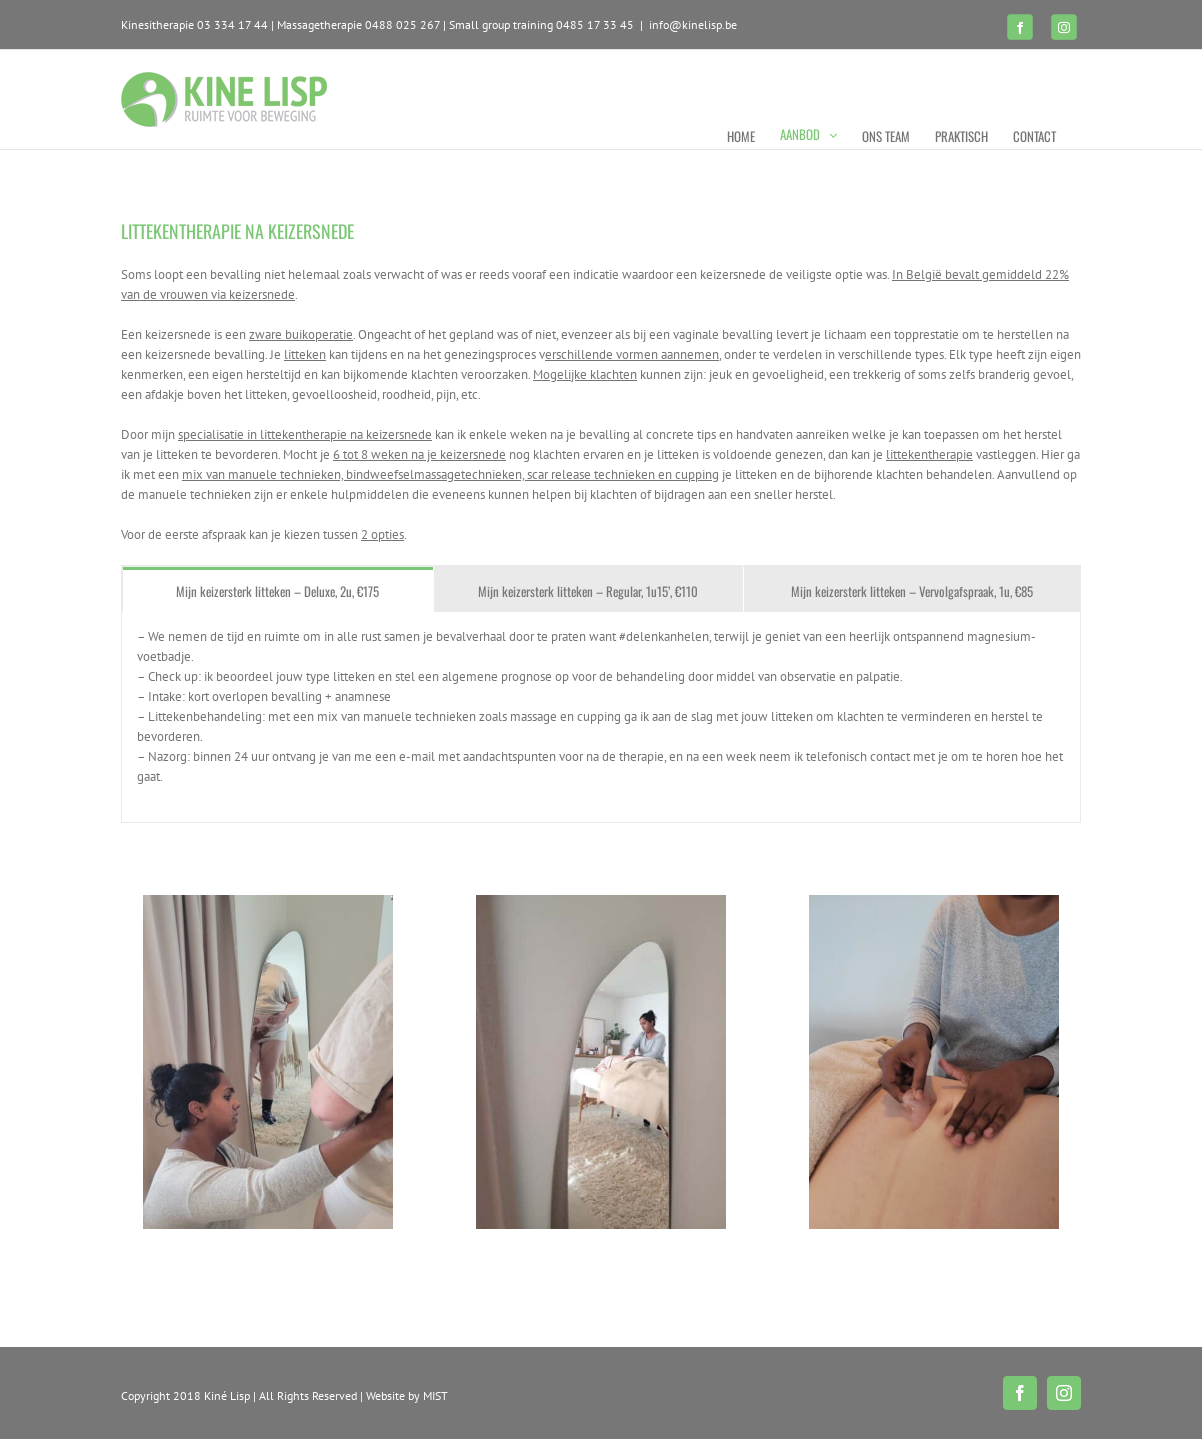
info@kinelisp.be (693, 24)
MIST (435, 1395)
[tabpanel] (601, 717)
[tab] (278, 589)
